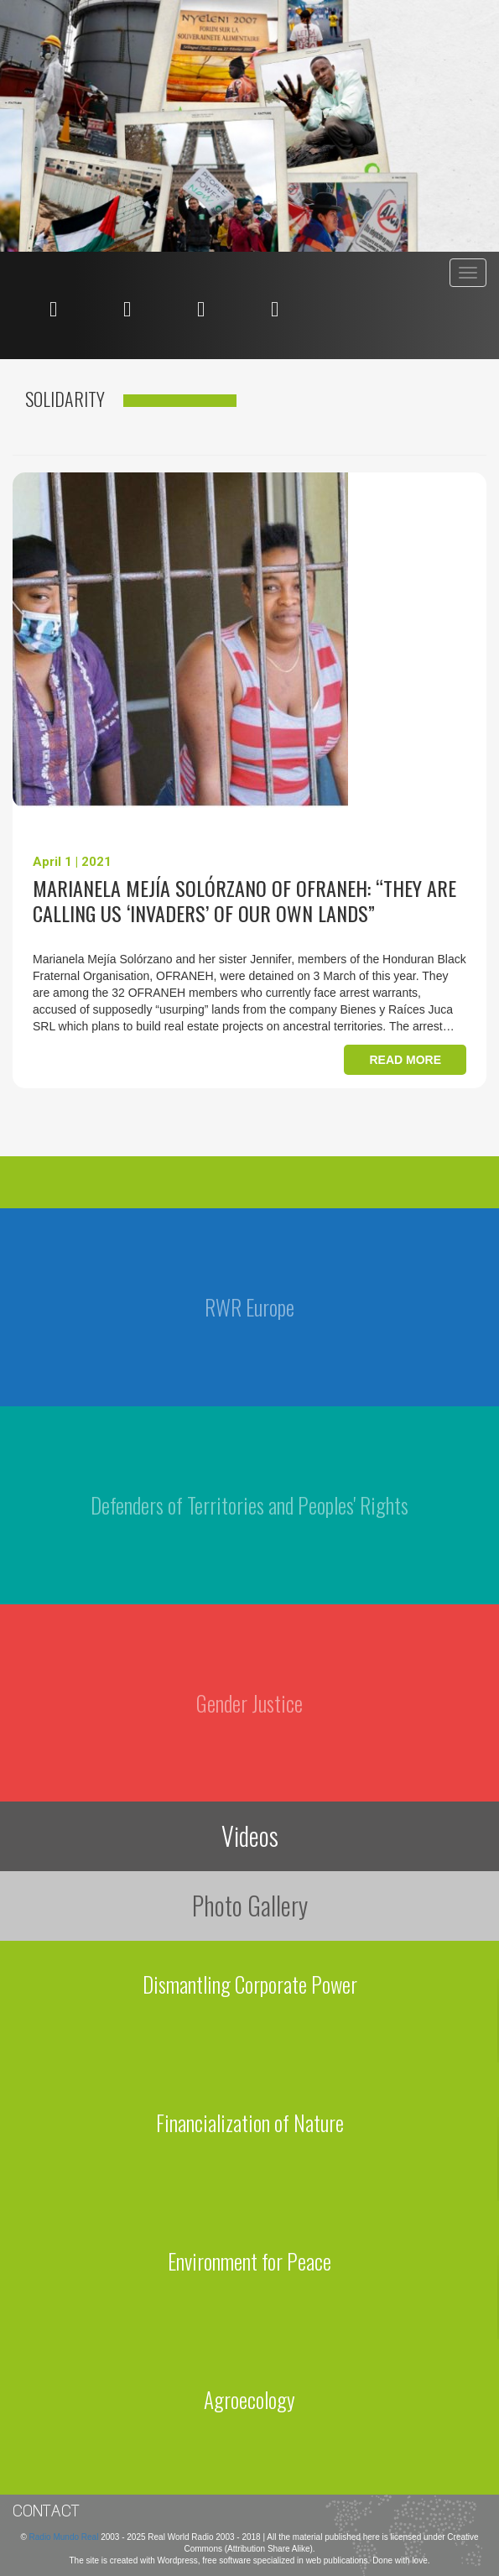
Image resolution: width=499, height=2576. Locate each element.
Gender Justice (249, 1702)
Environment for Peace (249, 2260)
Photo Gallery (250, 1905)
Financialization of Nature (250, 2122)
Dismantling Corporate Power (250, 1984)
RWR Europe (249, 1306)
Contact (46, 2510)
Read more (405, 1059)
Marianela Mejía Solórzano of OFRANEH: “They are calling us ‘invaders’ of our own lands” (244, 900)
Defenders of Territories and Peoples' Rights (249, 1504)
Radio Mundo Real (65, 2537)
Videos (249, 1835)
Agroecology (249, 2399)
